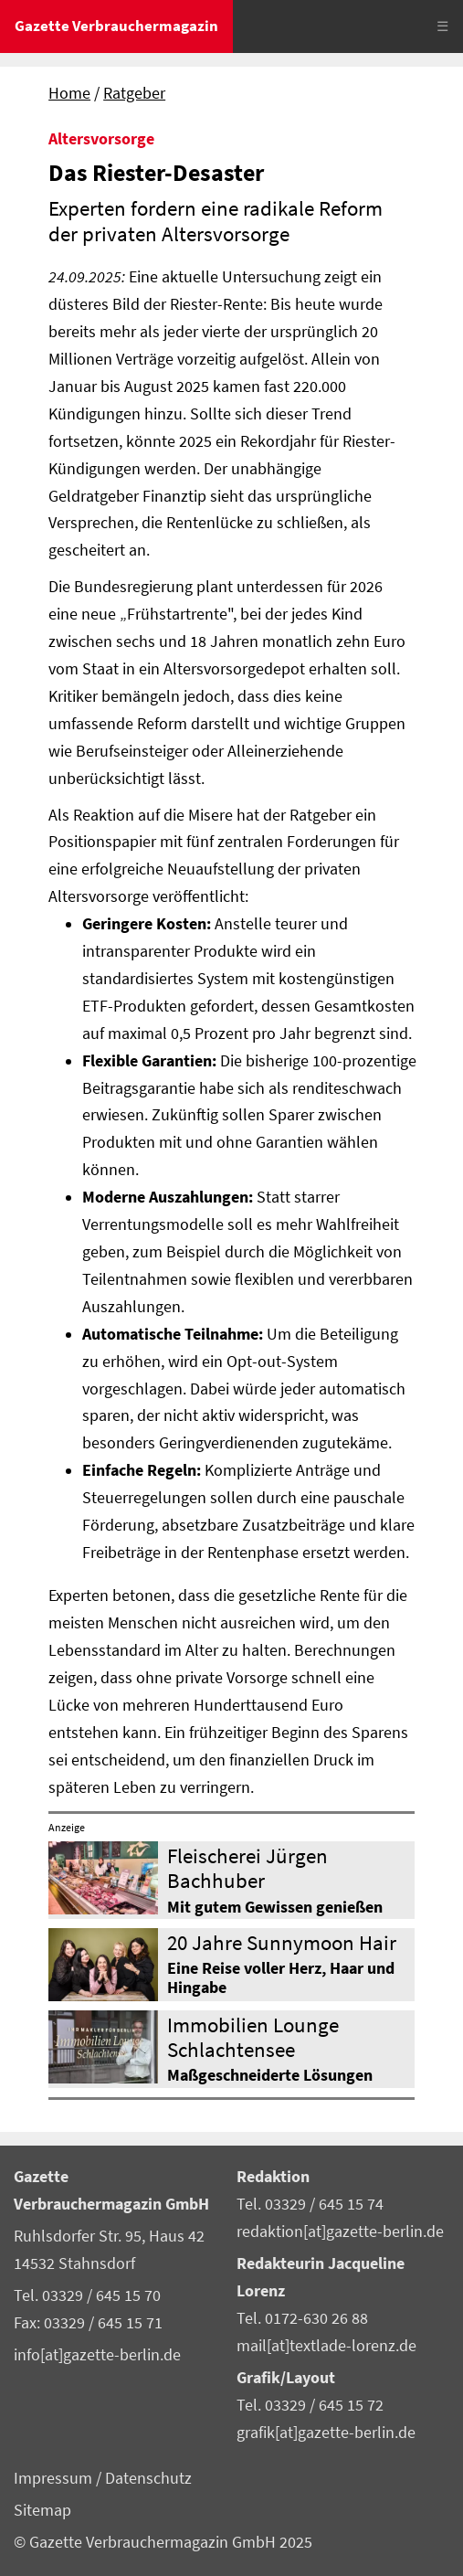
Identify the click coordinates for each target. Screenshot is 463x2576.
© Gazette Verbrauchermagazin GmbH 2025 (163, 2542)
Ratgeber (134, 93)
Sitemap (42, 2510)
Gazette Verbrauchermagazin (116, 26)
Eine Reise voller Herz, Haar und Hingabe (281, 1978)
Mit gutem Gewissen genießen (275, 1907)
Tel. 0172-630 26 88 (302, 2318)
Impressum (55, 2478)
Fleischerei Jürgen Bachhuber (247, 1867)
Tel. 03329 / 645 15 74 (310, 2204)
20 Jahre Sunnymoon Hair (281, 1942)
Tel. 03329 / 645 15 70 (87, 2295)
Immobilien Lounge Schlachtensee (253, 2036)
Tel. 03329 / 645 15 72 (310, 2405)
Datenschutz (148, 2478)
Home (69, 93)
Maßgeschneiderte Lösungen (270, 2075)
